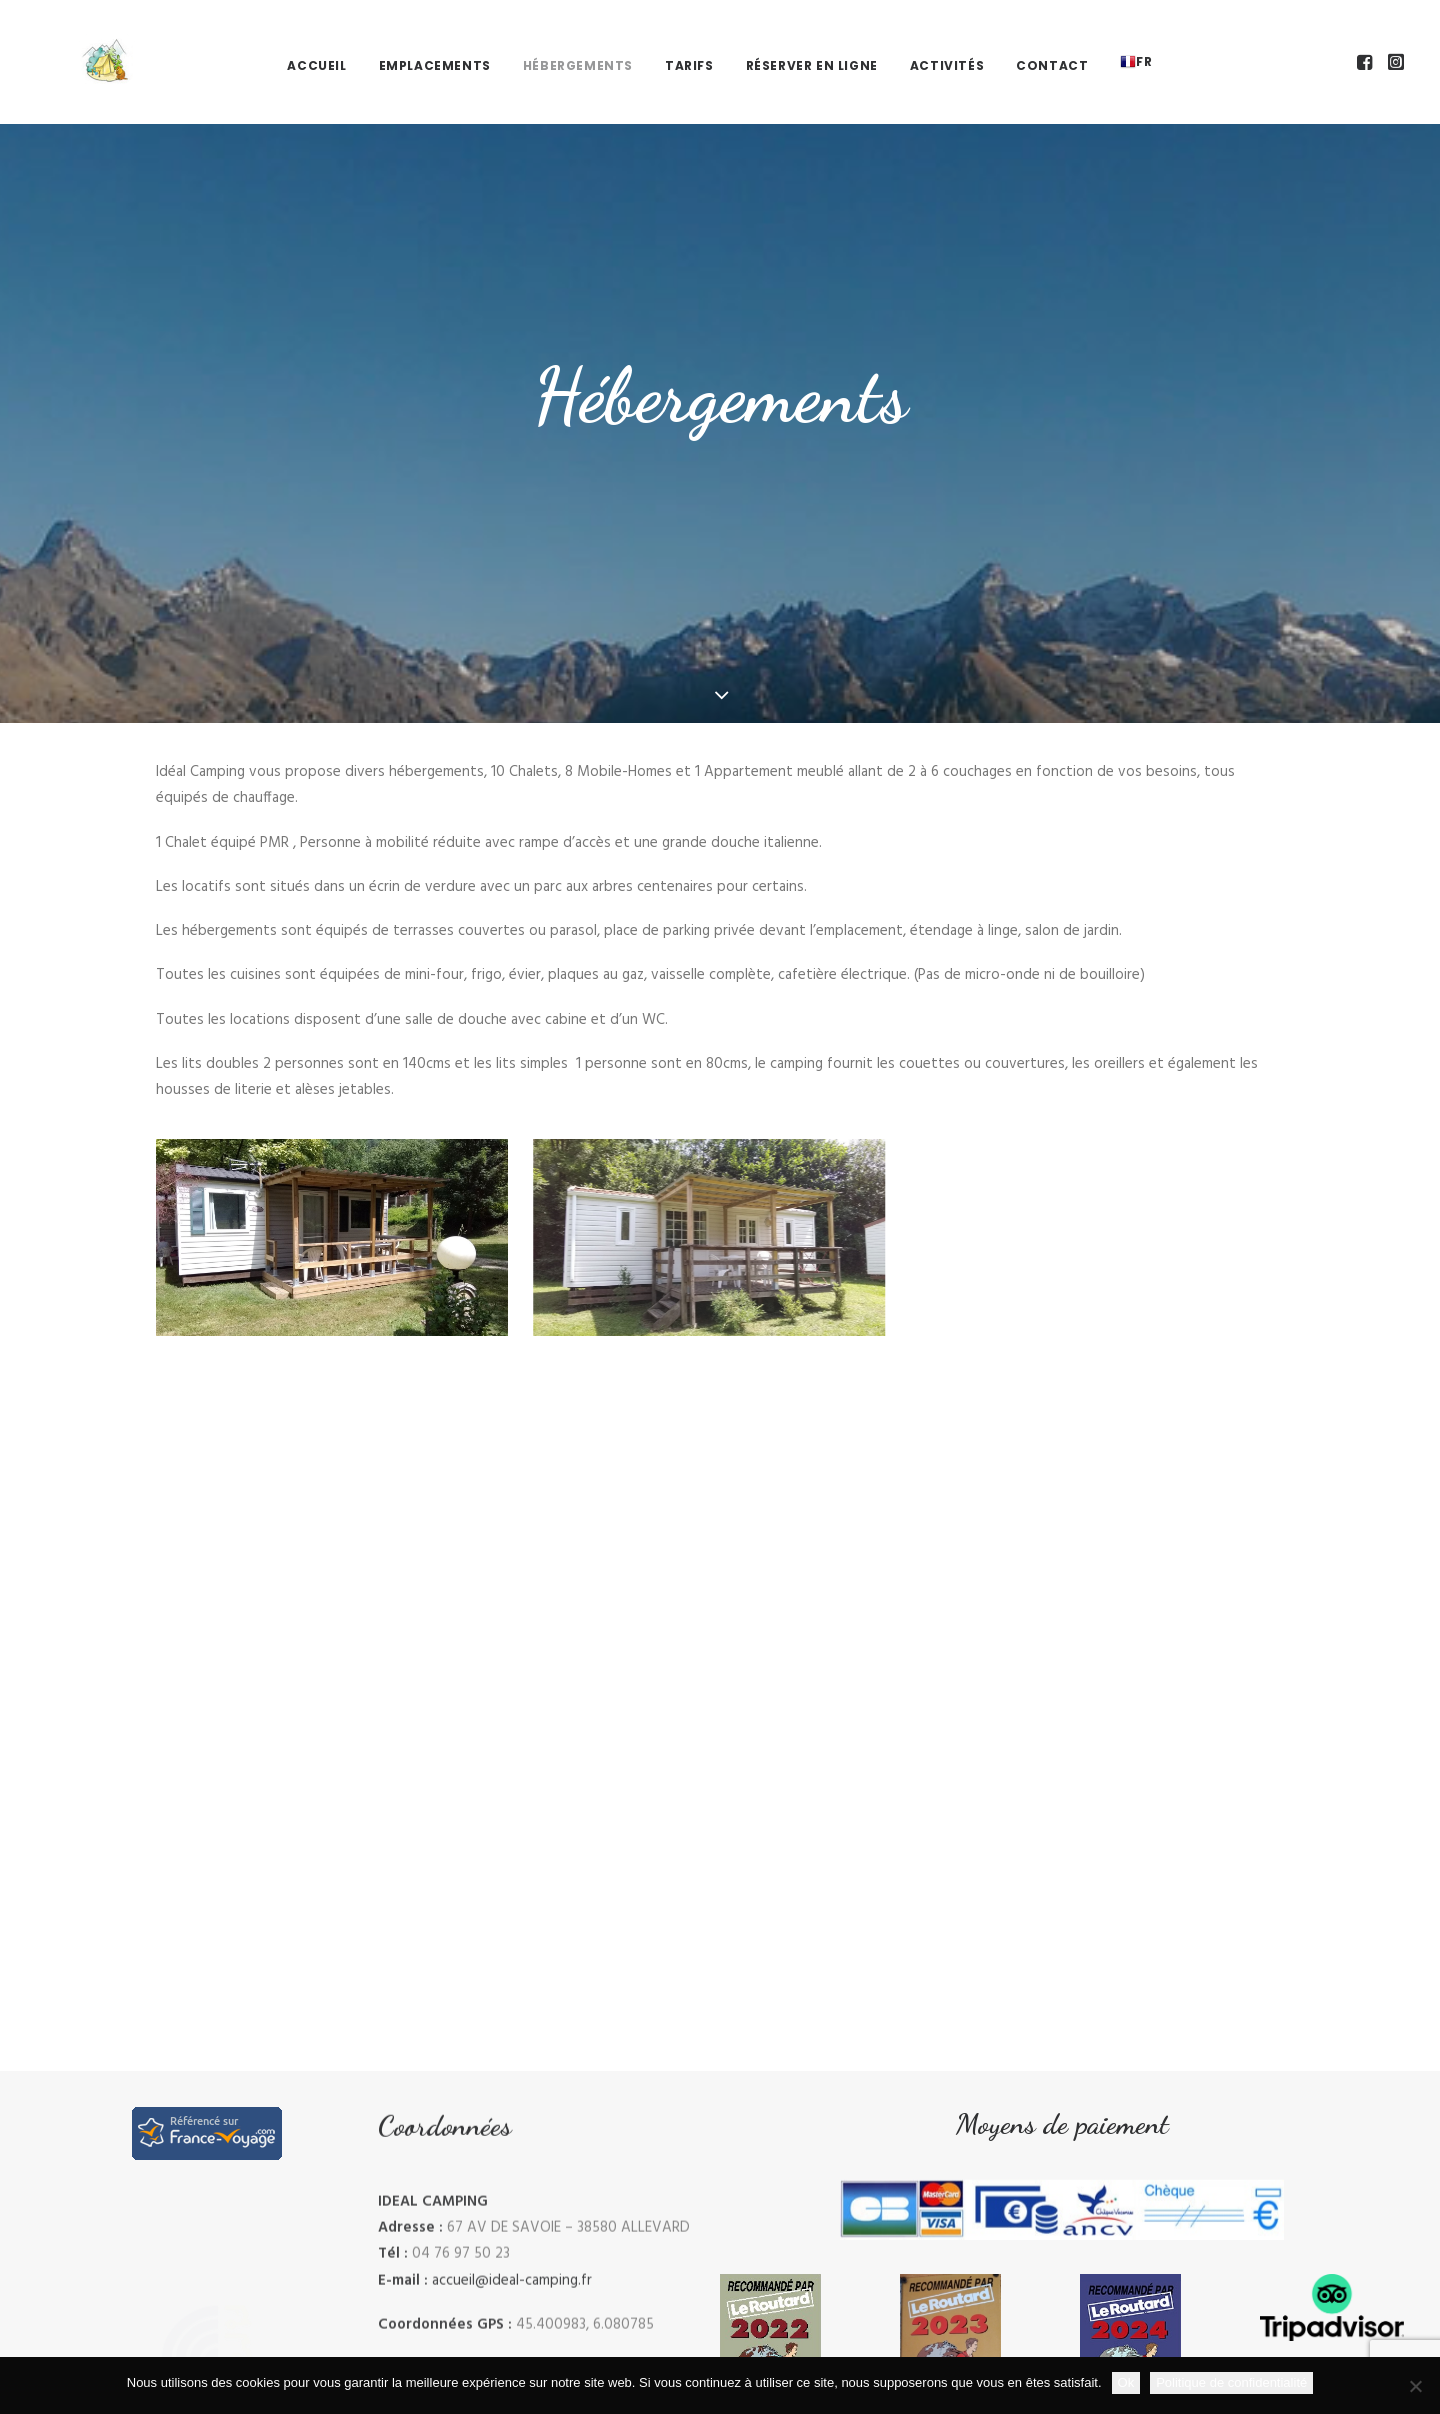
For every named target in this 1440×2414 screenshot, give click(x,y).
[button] (1366, 35)
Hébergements (578, 38)
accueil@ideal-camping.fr (512, 2301)
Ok (1126, 2382)
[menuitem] (316, 39)
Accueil (316, 38)
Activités (947, 38)
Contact (1052, 38)
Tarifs (689, 38)
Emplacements (435, 38)
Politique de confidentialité (1231, 2382)
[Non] (1415, 2386)
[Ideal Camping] (71, 35)
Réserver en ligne (812, 38)
